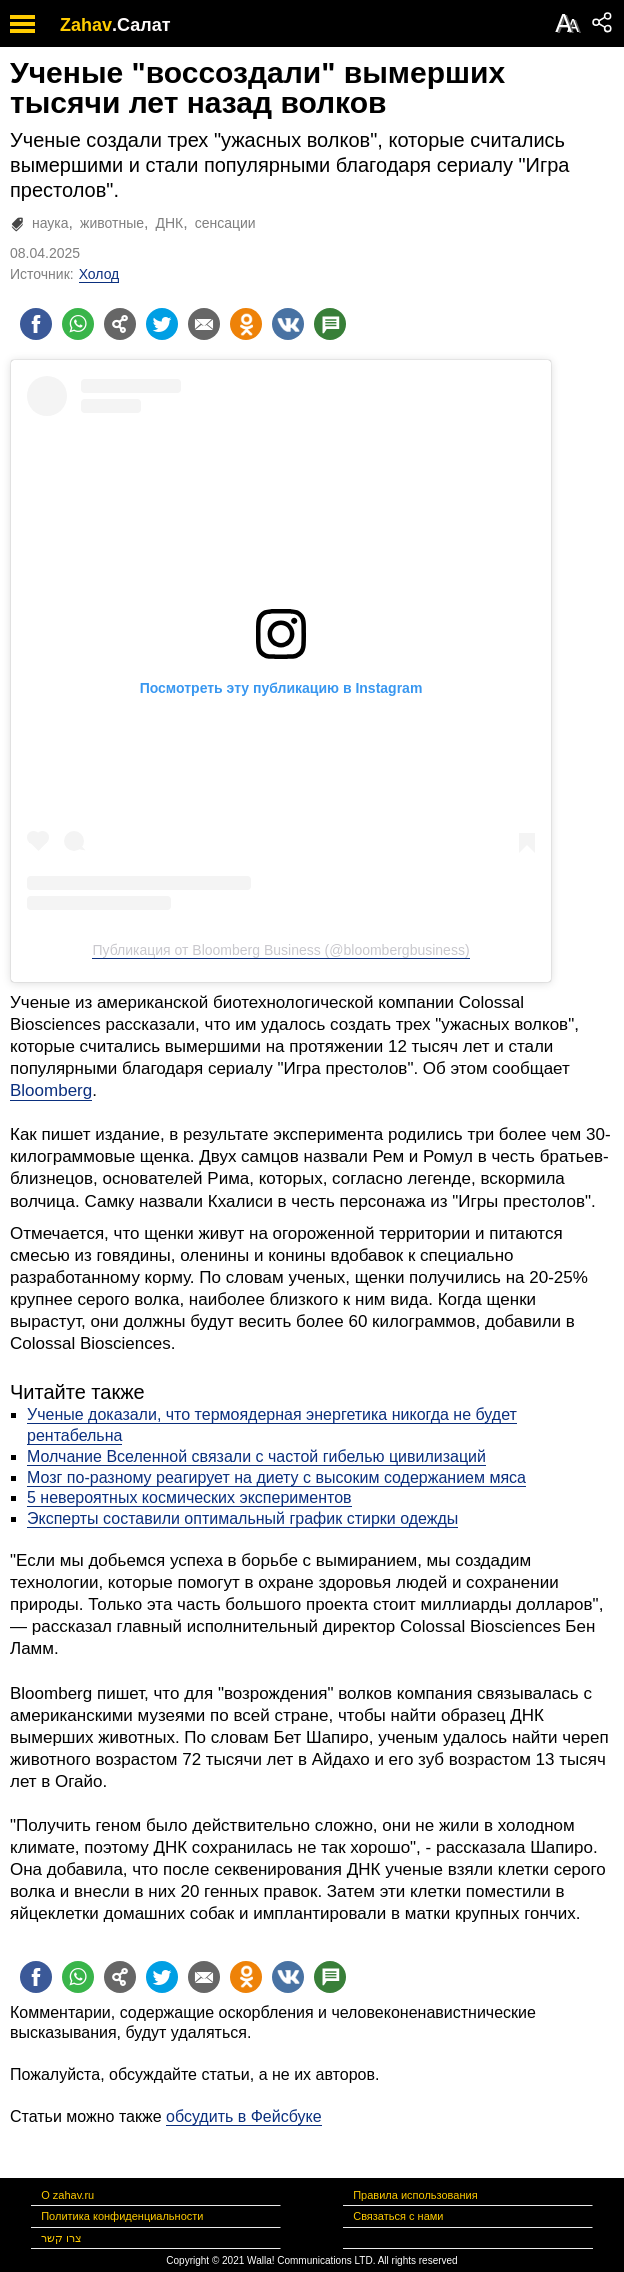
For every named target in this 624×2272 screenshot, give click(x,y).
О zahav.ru (67, 2195)
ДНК (169, 223)
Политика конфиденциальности (122, 2216)
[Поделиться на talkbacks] (330, 324)
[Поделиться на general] (120, 324)
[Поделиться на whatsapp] (78, 324)
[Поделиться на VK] (288, 324)
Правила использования (415, 2195)
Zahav (86, 25)
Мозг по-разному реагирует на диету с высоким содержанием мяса (276, 1477)
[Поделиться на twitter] (162, 324)
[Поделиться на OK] (246, 324)
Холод (99, 274)
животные (112, 223)
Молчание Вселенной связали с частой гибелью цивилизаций (256, 1456)
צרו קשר (61, 2238)
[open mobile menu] (22, 23)
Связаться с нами (398, 2216)
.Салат (141, 25)
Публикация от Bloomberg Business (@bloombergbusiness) (280, 950)
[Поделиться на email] (204, 324)
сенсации (225, 223)
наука (50, 223)
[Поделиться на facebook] (36, 324)
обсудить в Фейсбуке (244, 2116)
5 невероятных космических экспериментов (189, 1497)
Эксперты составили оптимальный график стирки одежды (242, 1518)
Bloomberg (51, 1090)
